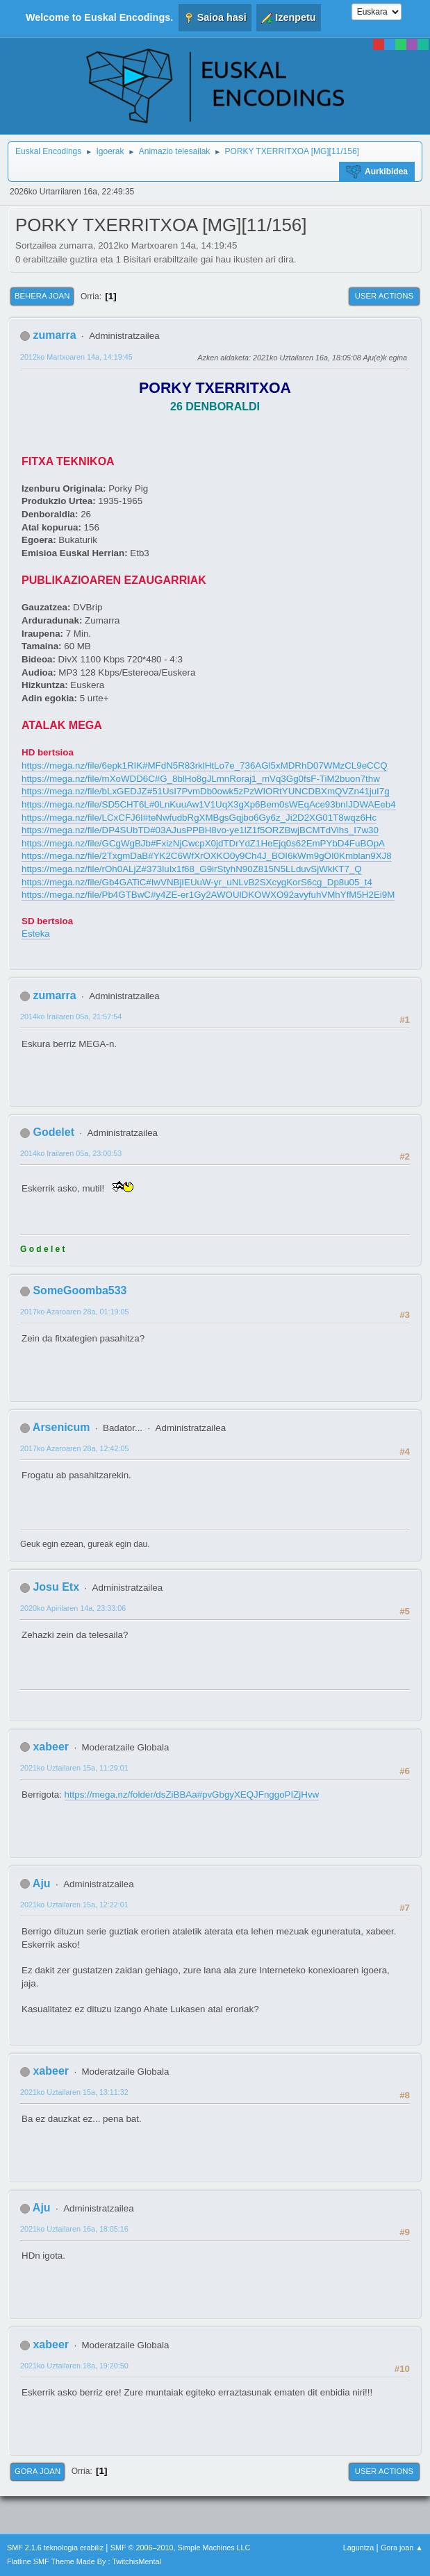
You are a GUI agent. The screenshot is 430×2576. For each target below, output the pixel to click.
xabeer (51, 1747)
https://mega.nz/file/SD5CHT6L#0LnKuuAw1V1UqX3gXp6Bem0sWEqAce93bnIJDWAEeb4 (209, 804)
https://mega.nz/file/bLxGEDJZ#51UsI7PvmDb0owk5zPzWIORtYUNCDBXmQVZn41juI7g (206, 791)
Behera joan (42, 296)
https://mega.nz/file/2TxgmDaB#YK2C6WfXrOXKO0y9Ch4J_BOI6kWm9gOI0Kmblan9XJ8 (207, 856)
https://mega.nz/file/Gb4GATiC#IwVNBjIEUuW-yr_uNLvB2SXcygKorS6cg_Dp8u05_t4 (197, 882)
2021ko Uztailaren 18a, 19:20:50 (74, 2365)
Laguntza (358, 2547)
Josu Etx (56, 1587)
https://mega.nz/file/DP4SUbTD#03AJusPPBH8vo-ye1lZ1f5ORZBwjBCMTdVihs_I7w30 (200, 830)
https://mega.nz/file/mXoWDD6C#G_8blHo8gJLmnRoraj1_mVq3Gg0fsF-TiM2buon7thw (201, 778)
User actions (384, 296)
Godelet (53, 1132)
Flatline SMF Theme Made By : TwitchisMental (84, 2561)
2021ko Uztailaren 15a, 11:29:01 (74, 1768)
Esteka (36, 933)
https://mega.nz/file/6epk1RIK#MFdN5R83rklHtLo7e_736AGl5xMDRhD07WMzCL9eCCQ (205, 765)
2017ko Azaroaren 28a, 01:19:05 (74, 1311)
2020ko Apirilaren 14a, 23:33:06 (73, 1608)
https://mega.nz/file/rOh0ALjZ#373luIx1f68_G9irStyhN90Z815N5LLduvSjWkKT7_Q (192, 869)
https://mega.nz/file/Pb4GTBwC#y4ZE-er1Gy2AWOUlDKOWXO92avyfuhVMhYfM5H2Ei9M (208, 894)
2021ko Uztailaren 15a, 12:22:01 (74, 1904)
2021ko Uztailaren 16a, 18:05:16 (74, 2229)
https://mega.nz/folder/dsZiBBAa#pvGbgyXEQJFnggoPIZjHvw (192, 1794)
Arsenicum (61, 1427)
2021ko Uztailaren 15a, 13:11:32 (74, 2092)
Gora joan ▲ (402, 2547)
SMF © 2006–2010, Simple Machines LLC (180, 2547)
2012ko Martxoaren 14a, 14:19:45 (76, 357)
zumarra (54, 335)
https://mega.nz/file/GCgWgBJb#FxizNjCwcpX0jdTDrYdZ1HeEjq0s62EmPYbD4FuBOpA (203, 843)
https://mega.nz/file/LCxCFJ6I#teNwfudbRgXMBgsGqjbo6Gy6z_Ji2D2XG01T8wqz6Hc (199, 817)
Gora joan (37, 2471)
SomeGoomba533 (79, 1290)
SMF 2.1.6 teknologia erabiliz (55, 2547)
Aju (42, 1883)
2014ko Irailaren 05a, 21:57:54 (71, 1016)
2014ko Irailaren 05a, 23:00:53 (71, 1153)
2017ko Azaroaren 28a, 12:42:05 (74, 1448)
